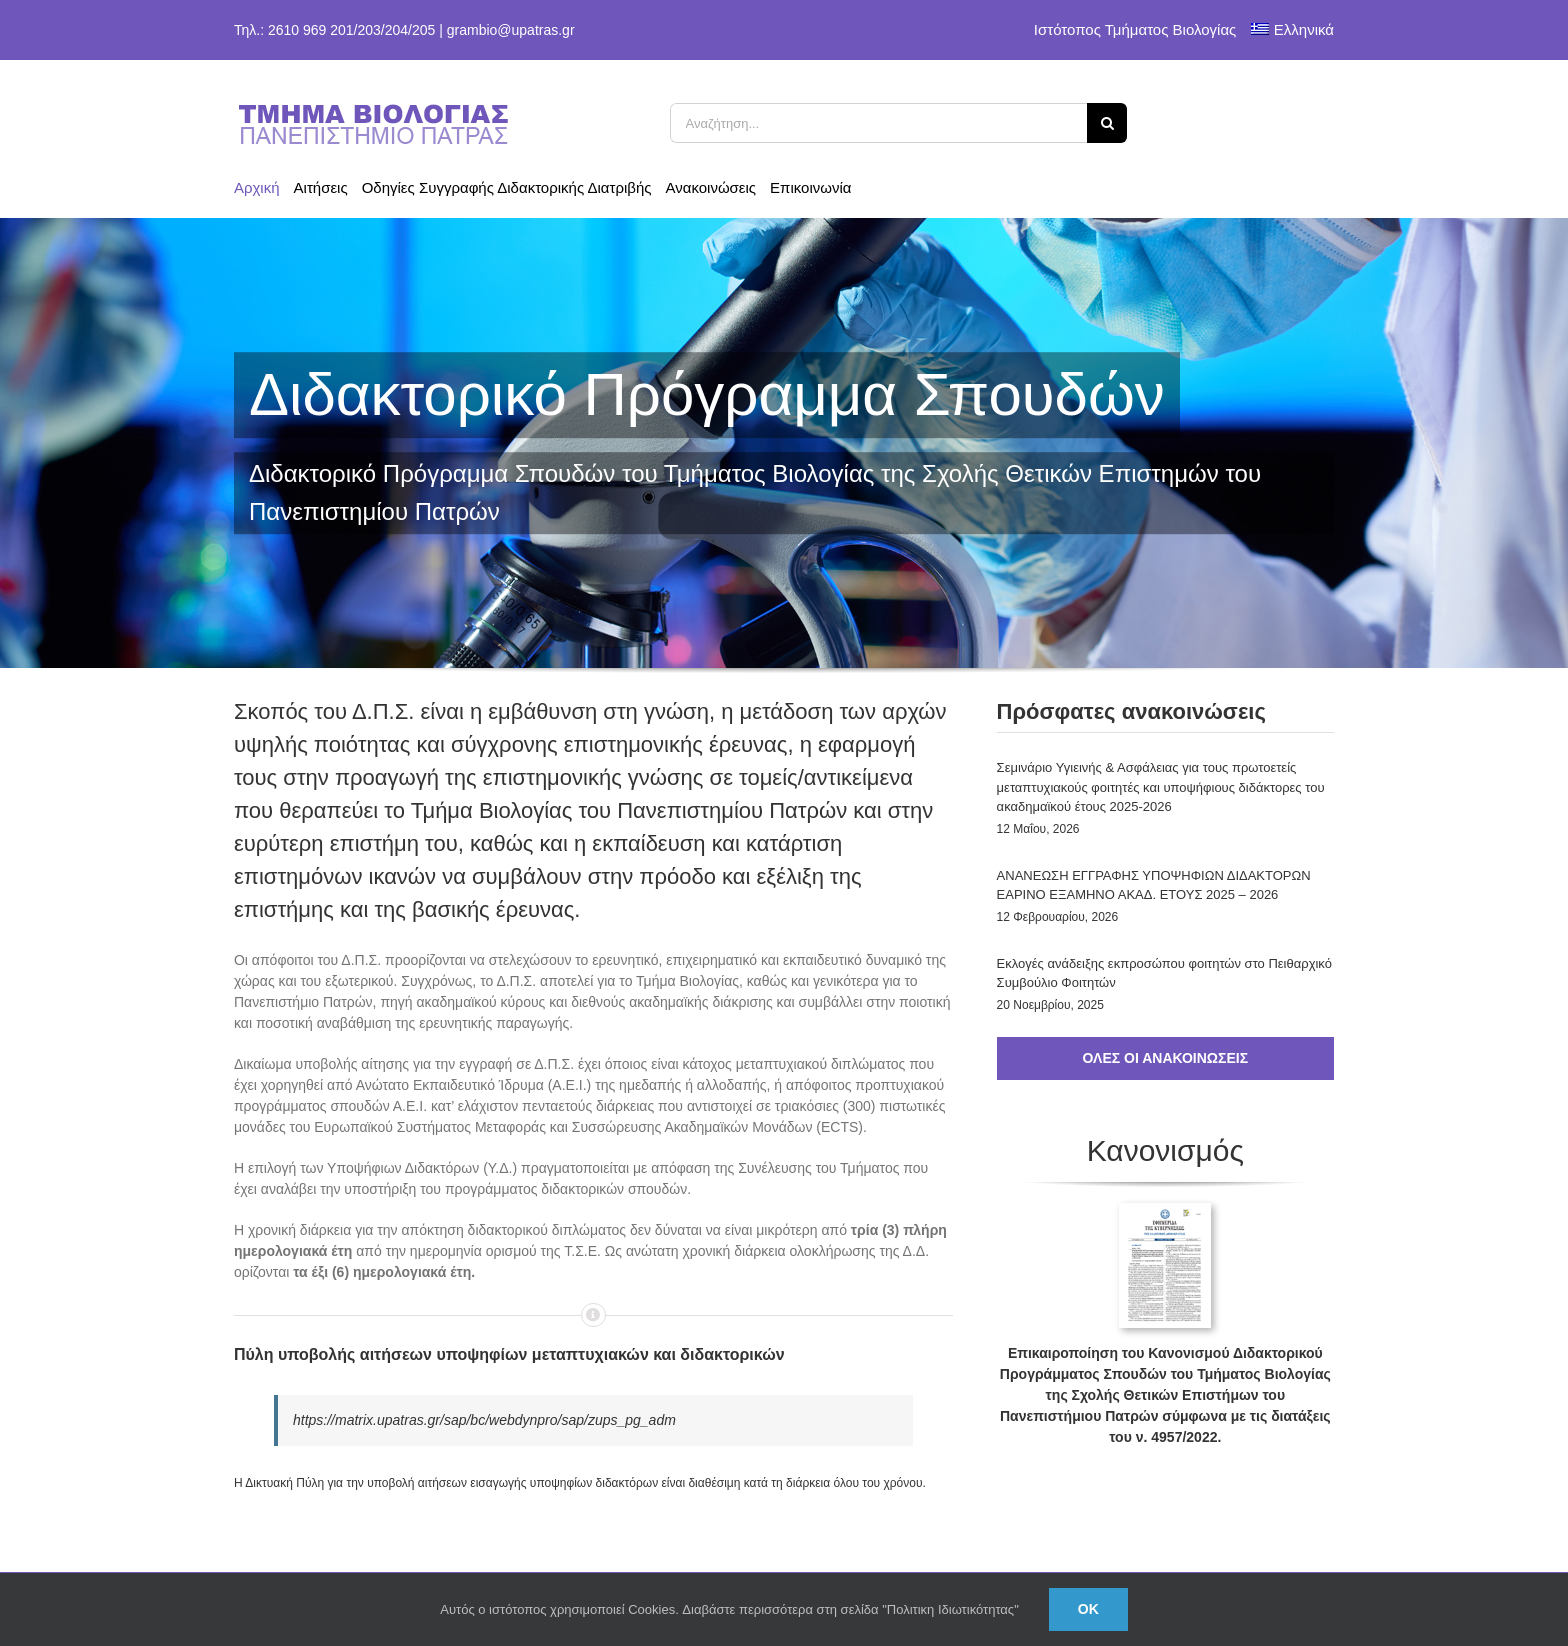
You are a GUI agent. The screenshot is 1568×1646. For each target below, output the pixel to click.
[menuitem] (1292, 30)
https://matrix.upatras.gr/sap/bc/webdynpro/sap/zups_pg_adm (484, 1420)
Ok (1088, 1609)
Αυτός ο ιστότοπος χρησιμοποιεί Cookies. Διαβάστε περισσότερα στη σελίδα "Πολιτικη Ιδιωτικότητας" (729, 1609)
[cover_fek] (1165, 1210)
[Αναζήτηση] (1107, 123)
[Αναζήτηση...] (879, 123)
